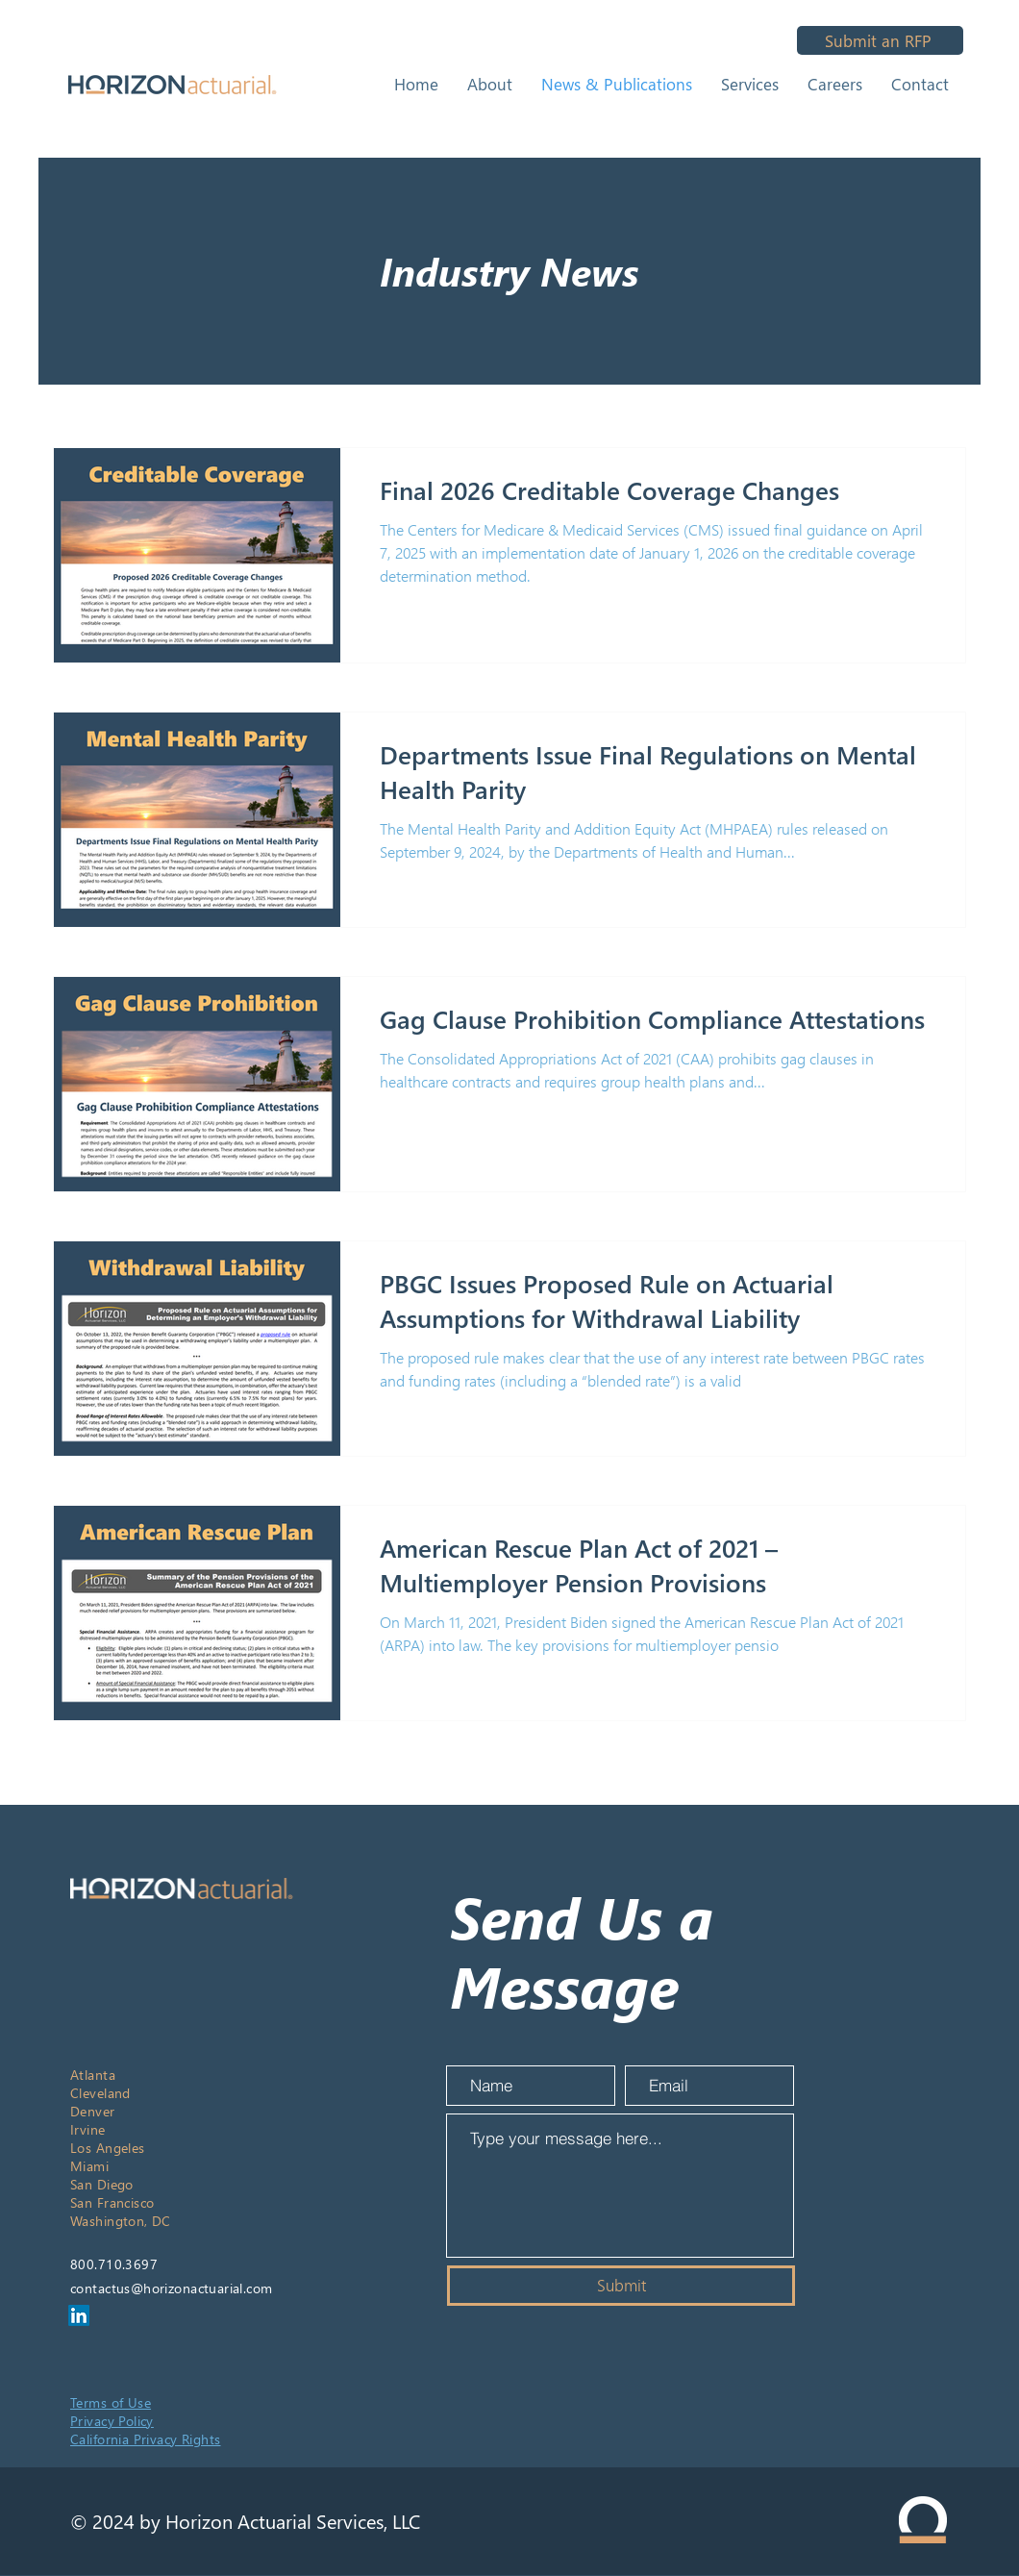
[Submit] (621, 2285)
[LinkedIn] (78, 2315)
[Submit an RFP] (880, 40)
